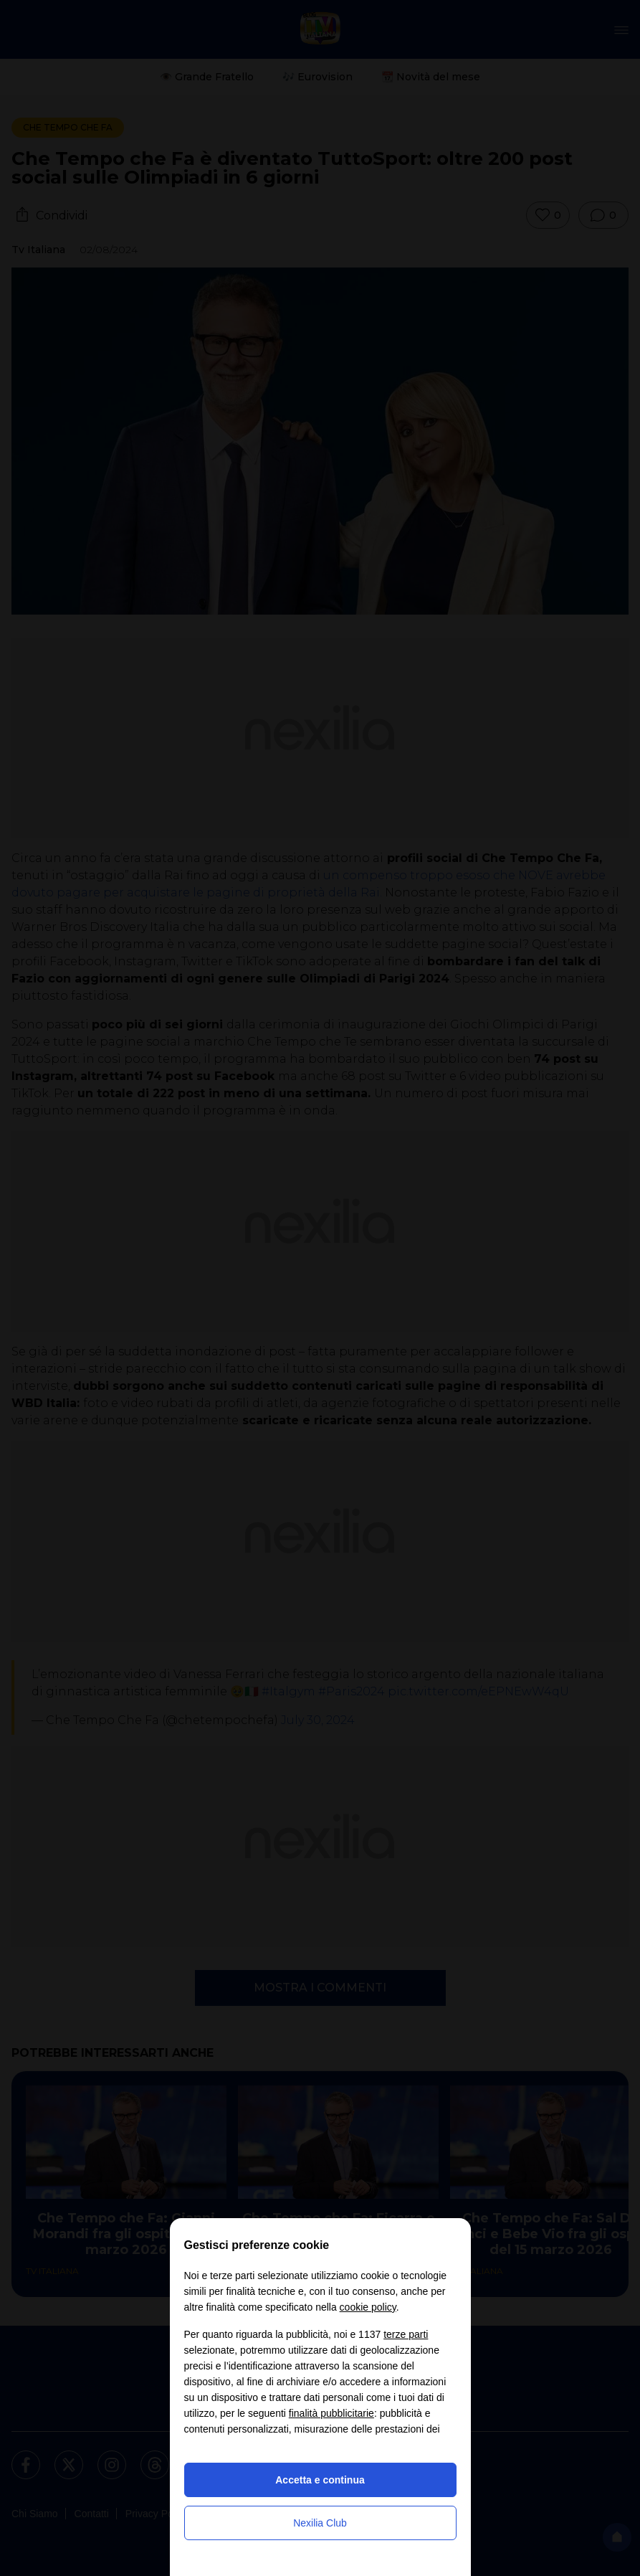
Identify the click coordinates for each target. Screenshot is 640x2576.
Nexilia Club (320, 2523)
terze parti (405, 2334)
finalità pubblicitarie (331, 2413)
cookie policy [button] (368, 2307)
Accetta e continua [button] (319, 2480)
